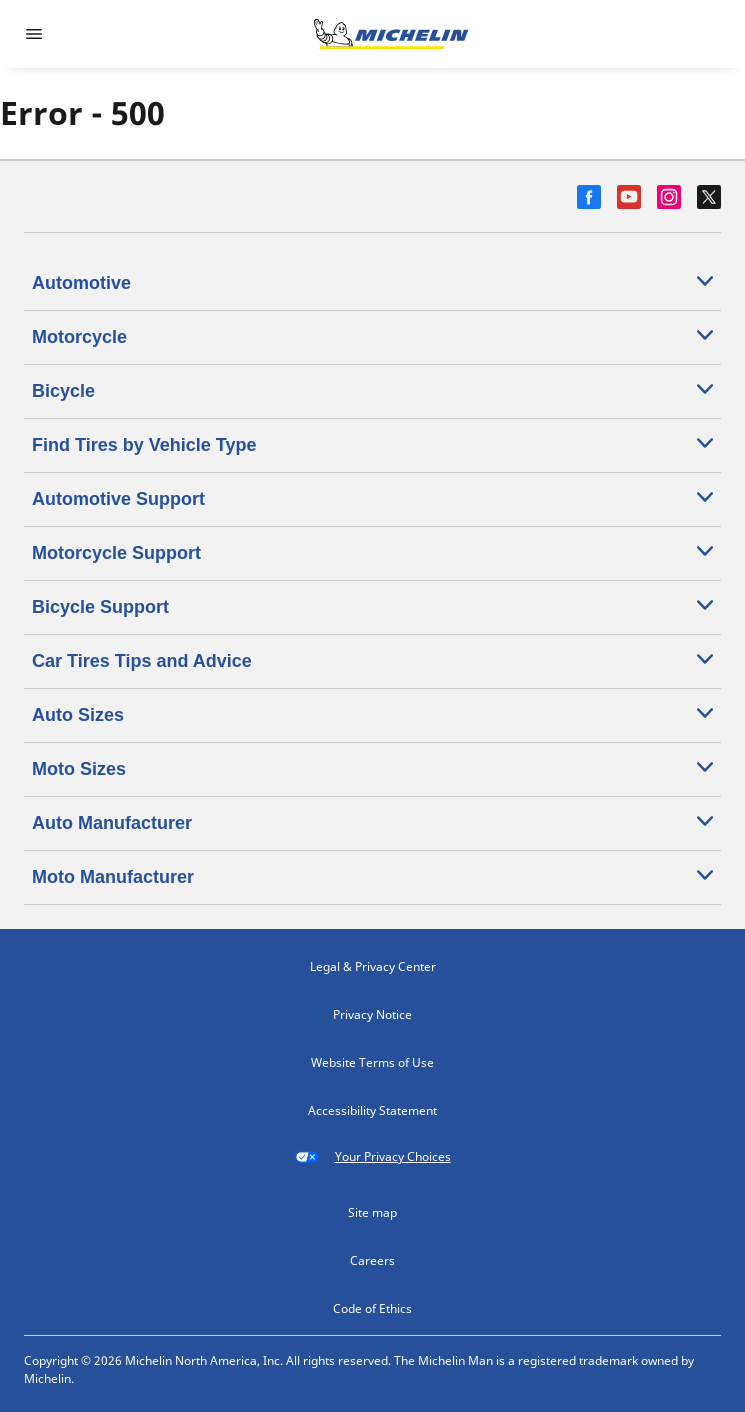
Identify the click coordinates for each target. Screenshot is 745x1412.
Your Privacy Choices (373, 1157)
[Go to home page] (391, 34)
